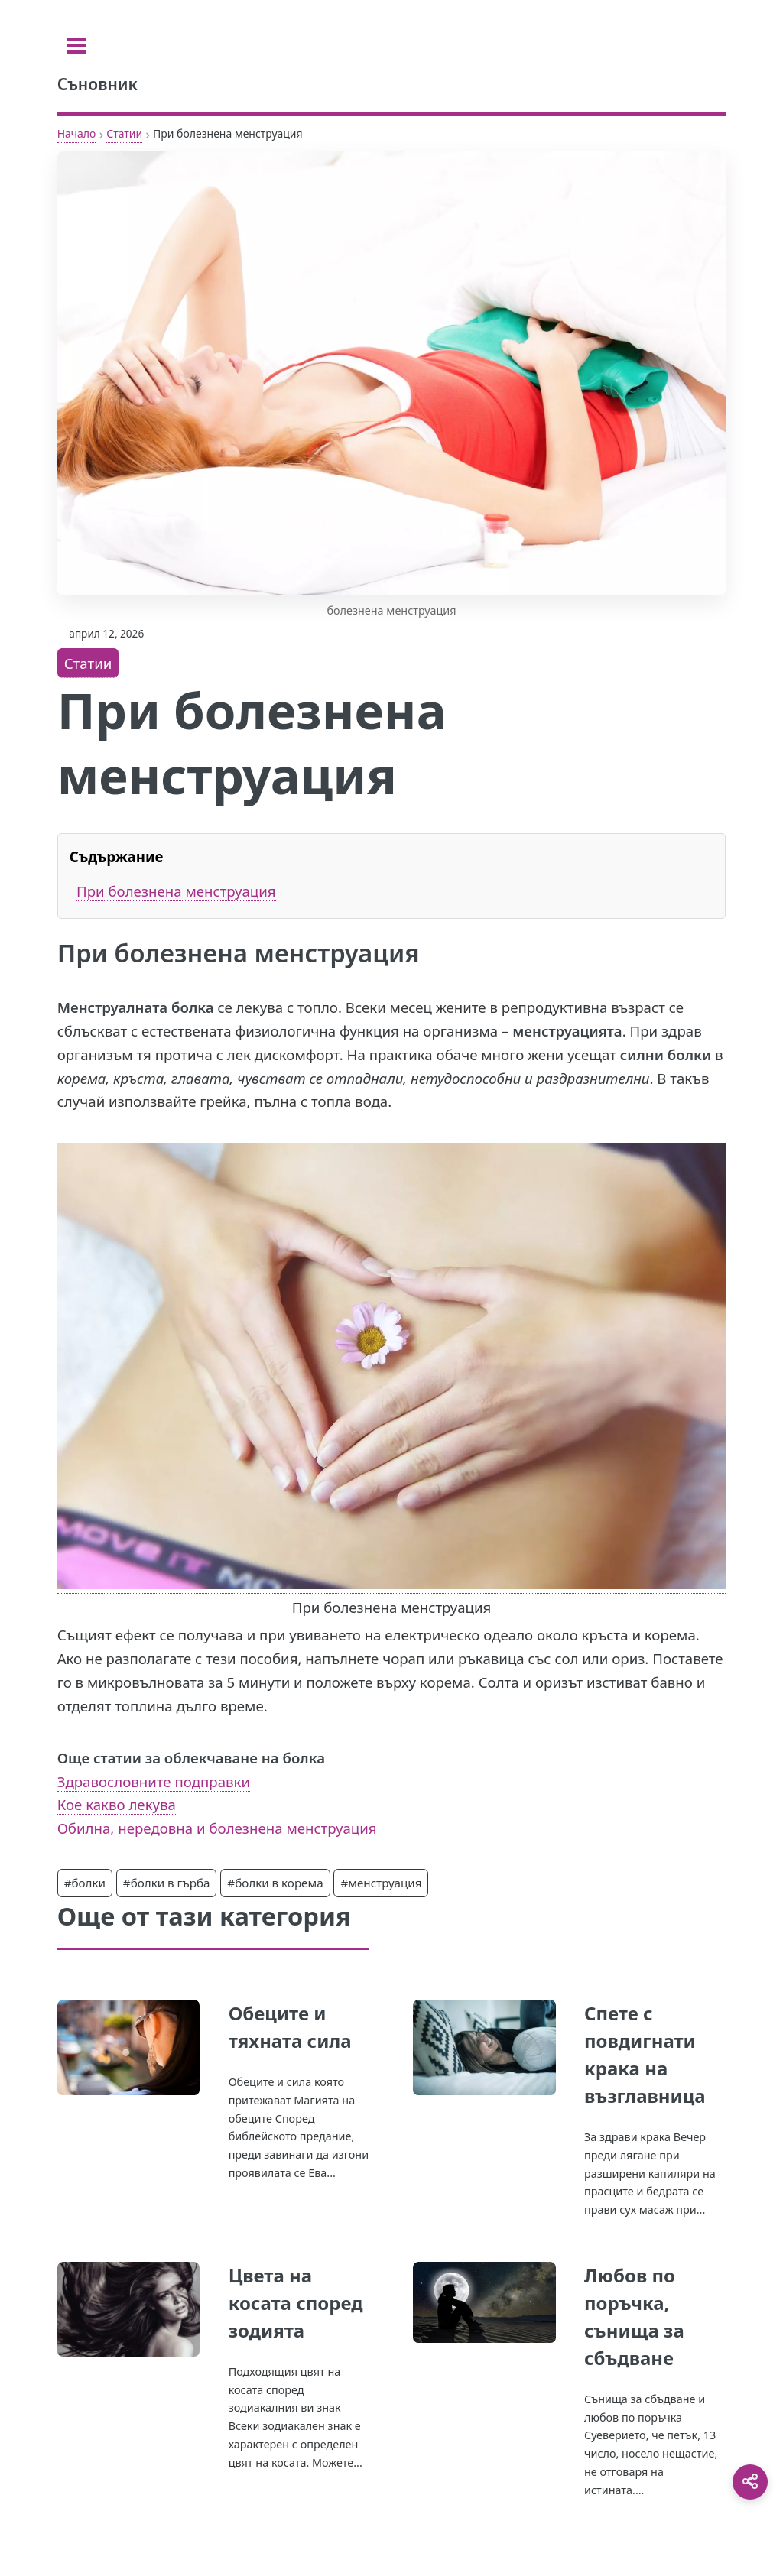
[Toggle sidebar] (76, 46)
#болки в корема (275, 1882)
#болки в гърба (166, 1882)
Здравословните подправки (153, 1781)
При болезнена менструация (176, 890)
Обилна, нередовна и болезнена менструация (217, 1828)
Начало (76, 133)
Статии (124, 133)
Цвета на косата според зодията (296, 2303)
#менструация (380, 1882)
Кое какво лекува (116, 1804)
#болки (85, 1882)
